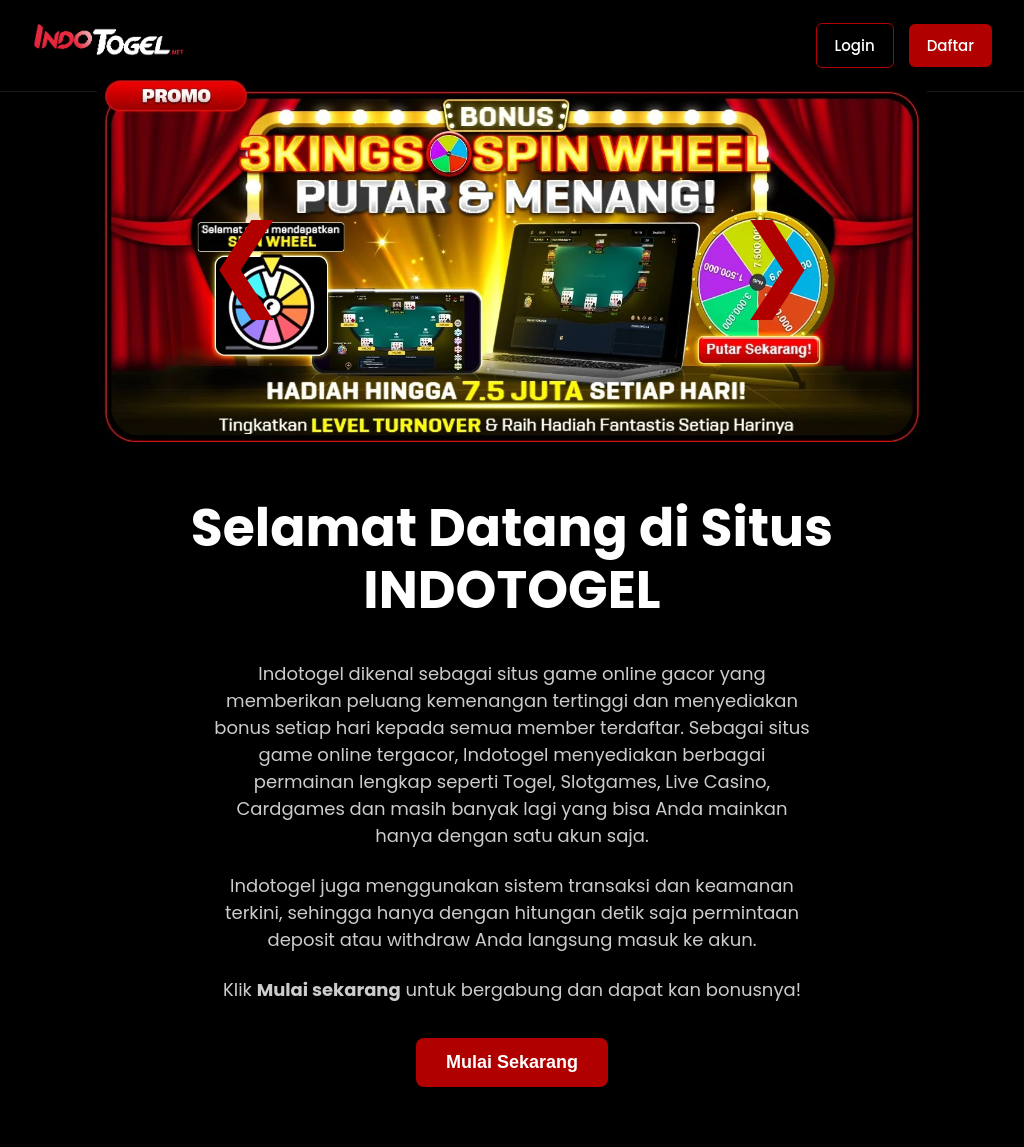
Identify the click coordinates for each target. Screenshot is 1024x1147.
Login (855, 45)
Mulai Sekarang (512, 1062)
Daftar (950, 45)
